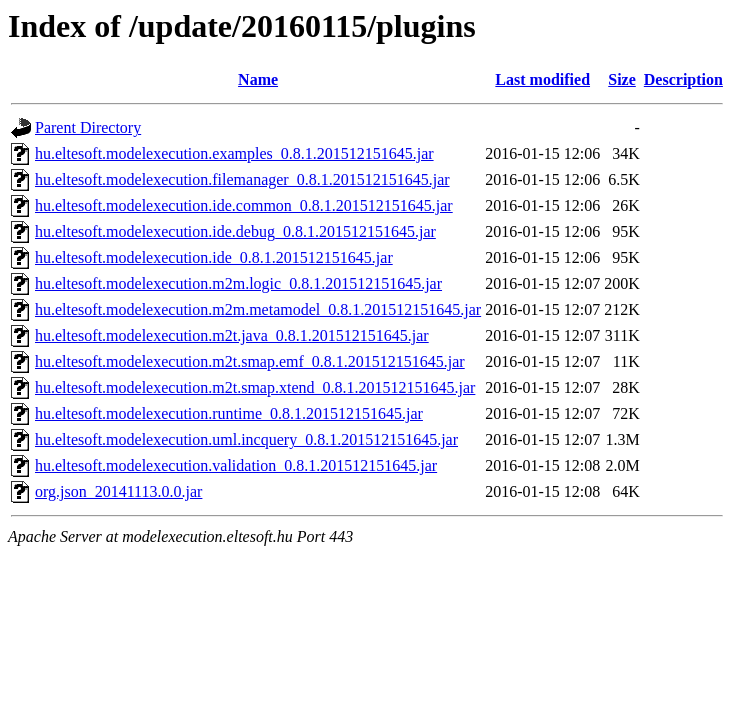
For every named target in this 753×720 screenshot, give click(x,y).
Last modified (542, 79)
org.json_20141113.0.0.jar (118, 491)
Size (622, 79)
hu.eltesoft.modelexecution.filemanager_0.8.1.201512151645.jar (242, 179)
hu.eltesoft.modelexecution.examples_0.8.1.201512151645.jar (234, 153)
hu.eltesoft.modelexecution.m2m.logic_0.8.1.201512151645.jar (238, 283)
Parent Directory (88, 127)
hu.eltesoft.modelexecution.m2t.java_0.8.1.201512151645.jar (232, 335)
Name (258, 79)
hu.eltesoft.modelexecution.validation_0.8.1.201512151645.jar (236, 465)
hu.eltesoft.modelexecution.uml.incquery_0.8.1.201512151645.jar (246, 439)
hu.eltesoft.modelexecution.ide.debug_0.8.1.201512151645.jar (235, 231)
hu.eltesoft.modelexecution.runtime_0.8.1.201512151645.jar (229, 413)
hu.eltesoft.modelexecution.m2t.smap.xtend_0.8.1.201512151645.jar (255, 387)
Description (683, 79)
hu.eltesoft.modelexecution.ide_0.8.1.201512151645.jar (214, 257)
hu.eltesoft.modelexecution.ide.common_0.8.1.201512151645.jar (244, 205)
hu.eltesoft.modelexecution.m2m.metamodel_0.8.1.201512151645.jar (258, 309)
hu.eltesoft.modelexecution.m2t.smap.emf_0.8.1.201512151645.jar (250, 361)
